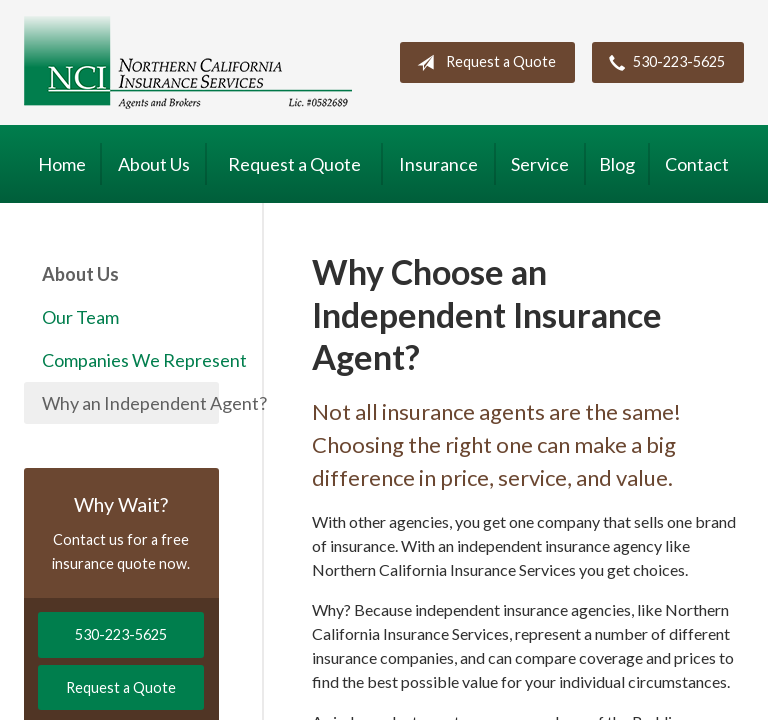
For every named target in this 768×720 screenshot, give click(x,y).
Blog (617, 164)
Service (540, 164)
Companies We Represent (130, 360)
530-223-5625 (663, 63)
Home (62, 164)
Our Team (80, 317)
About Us (154, 164)
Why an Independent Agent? (130, 403)
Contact (697, 164)
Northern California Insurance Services (188, 62)
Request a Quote (482, 63)
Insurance (438, 164)
